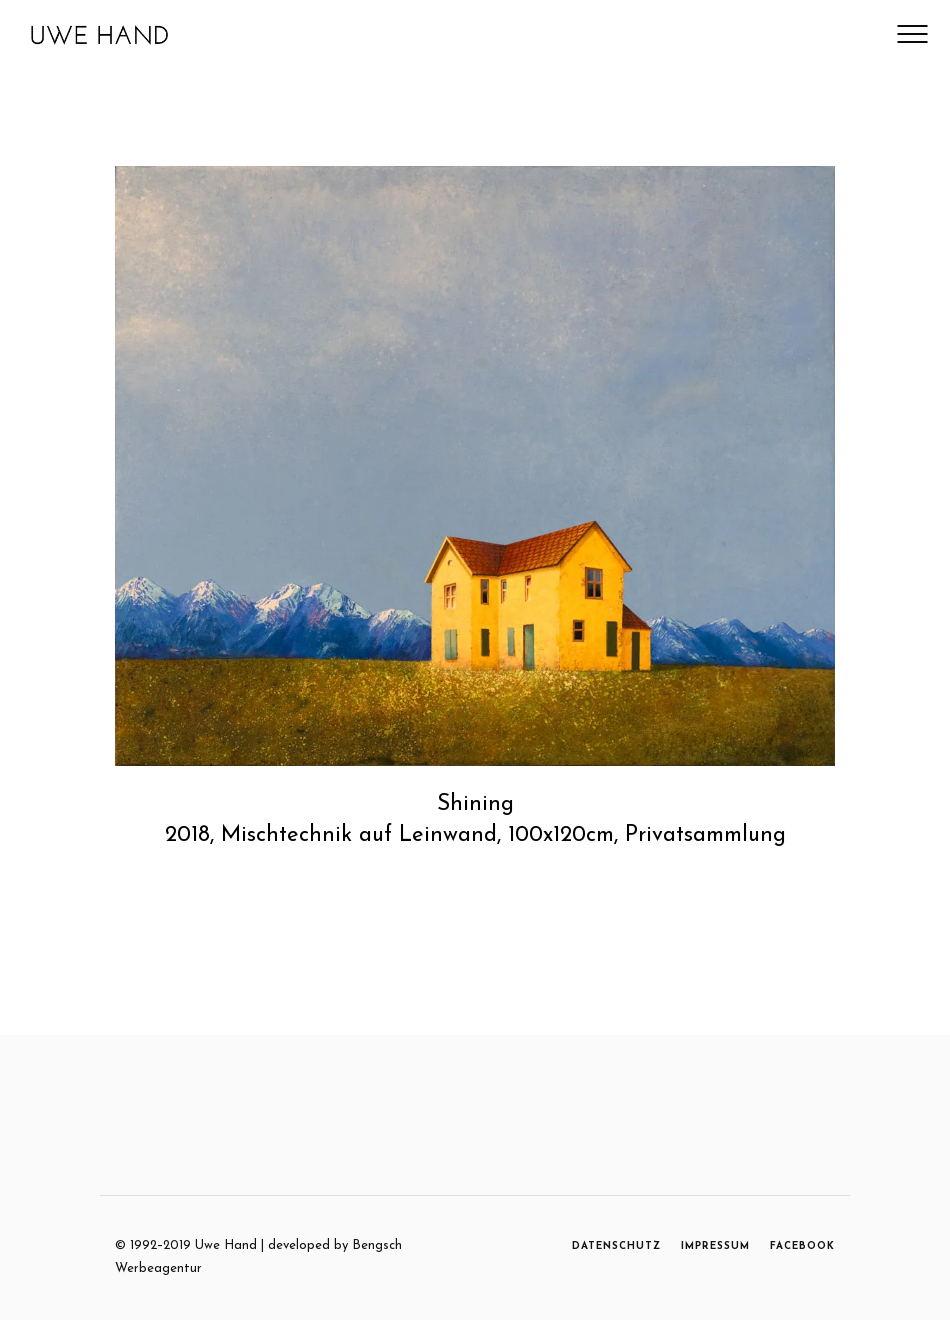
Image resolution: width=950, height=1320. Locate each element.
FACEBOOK (802, 1246)
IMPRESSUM (715, 1246)
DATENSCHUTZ (616, 1246)
